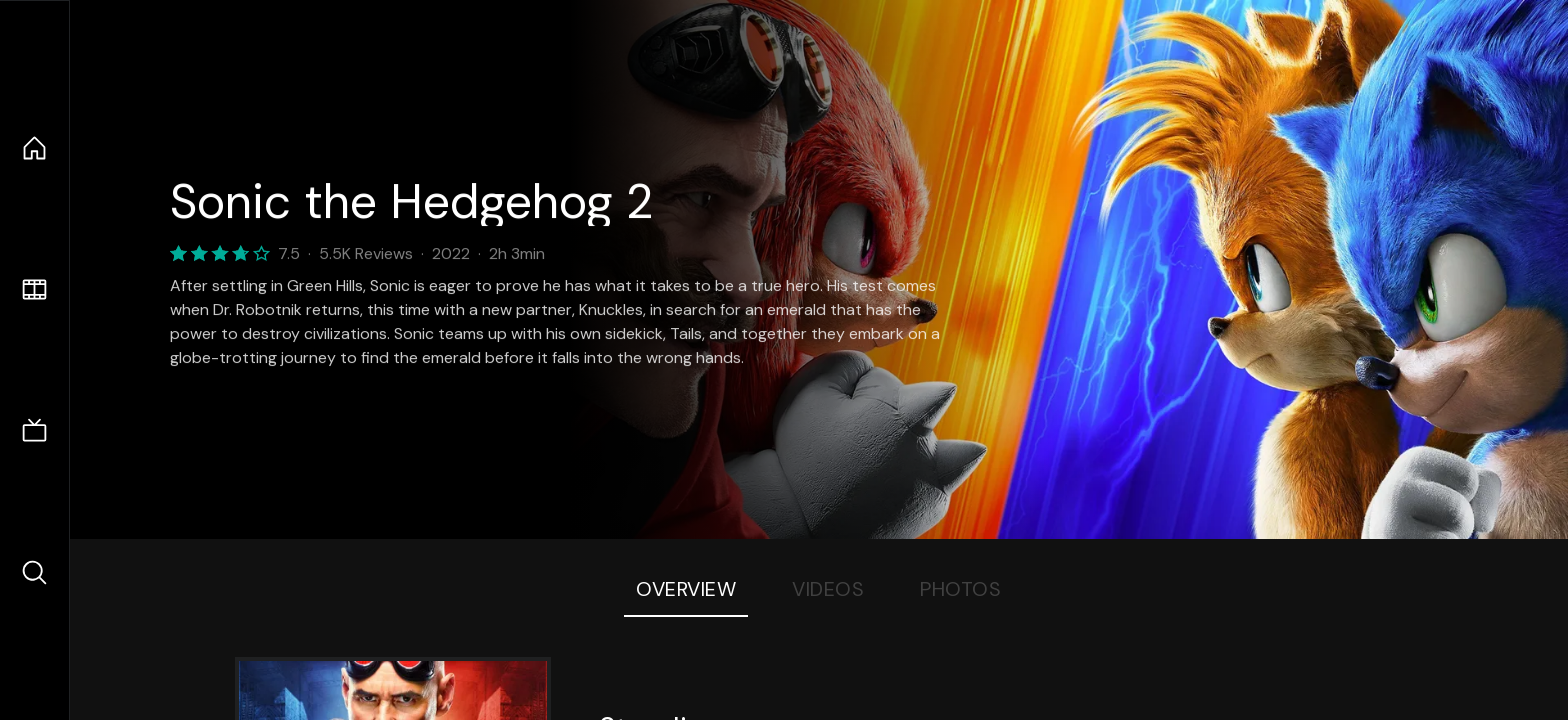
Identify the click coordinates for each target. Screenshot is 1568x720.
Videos (828, 589)
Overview (686, 589)
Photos (960, 589)
